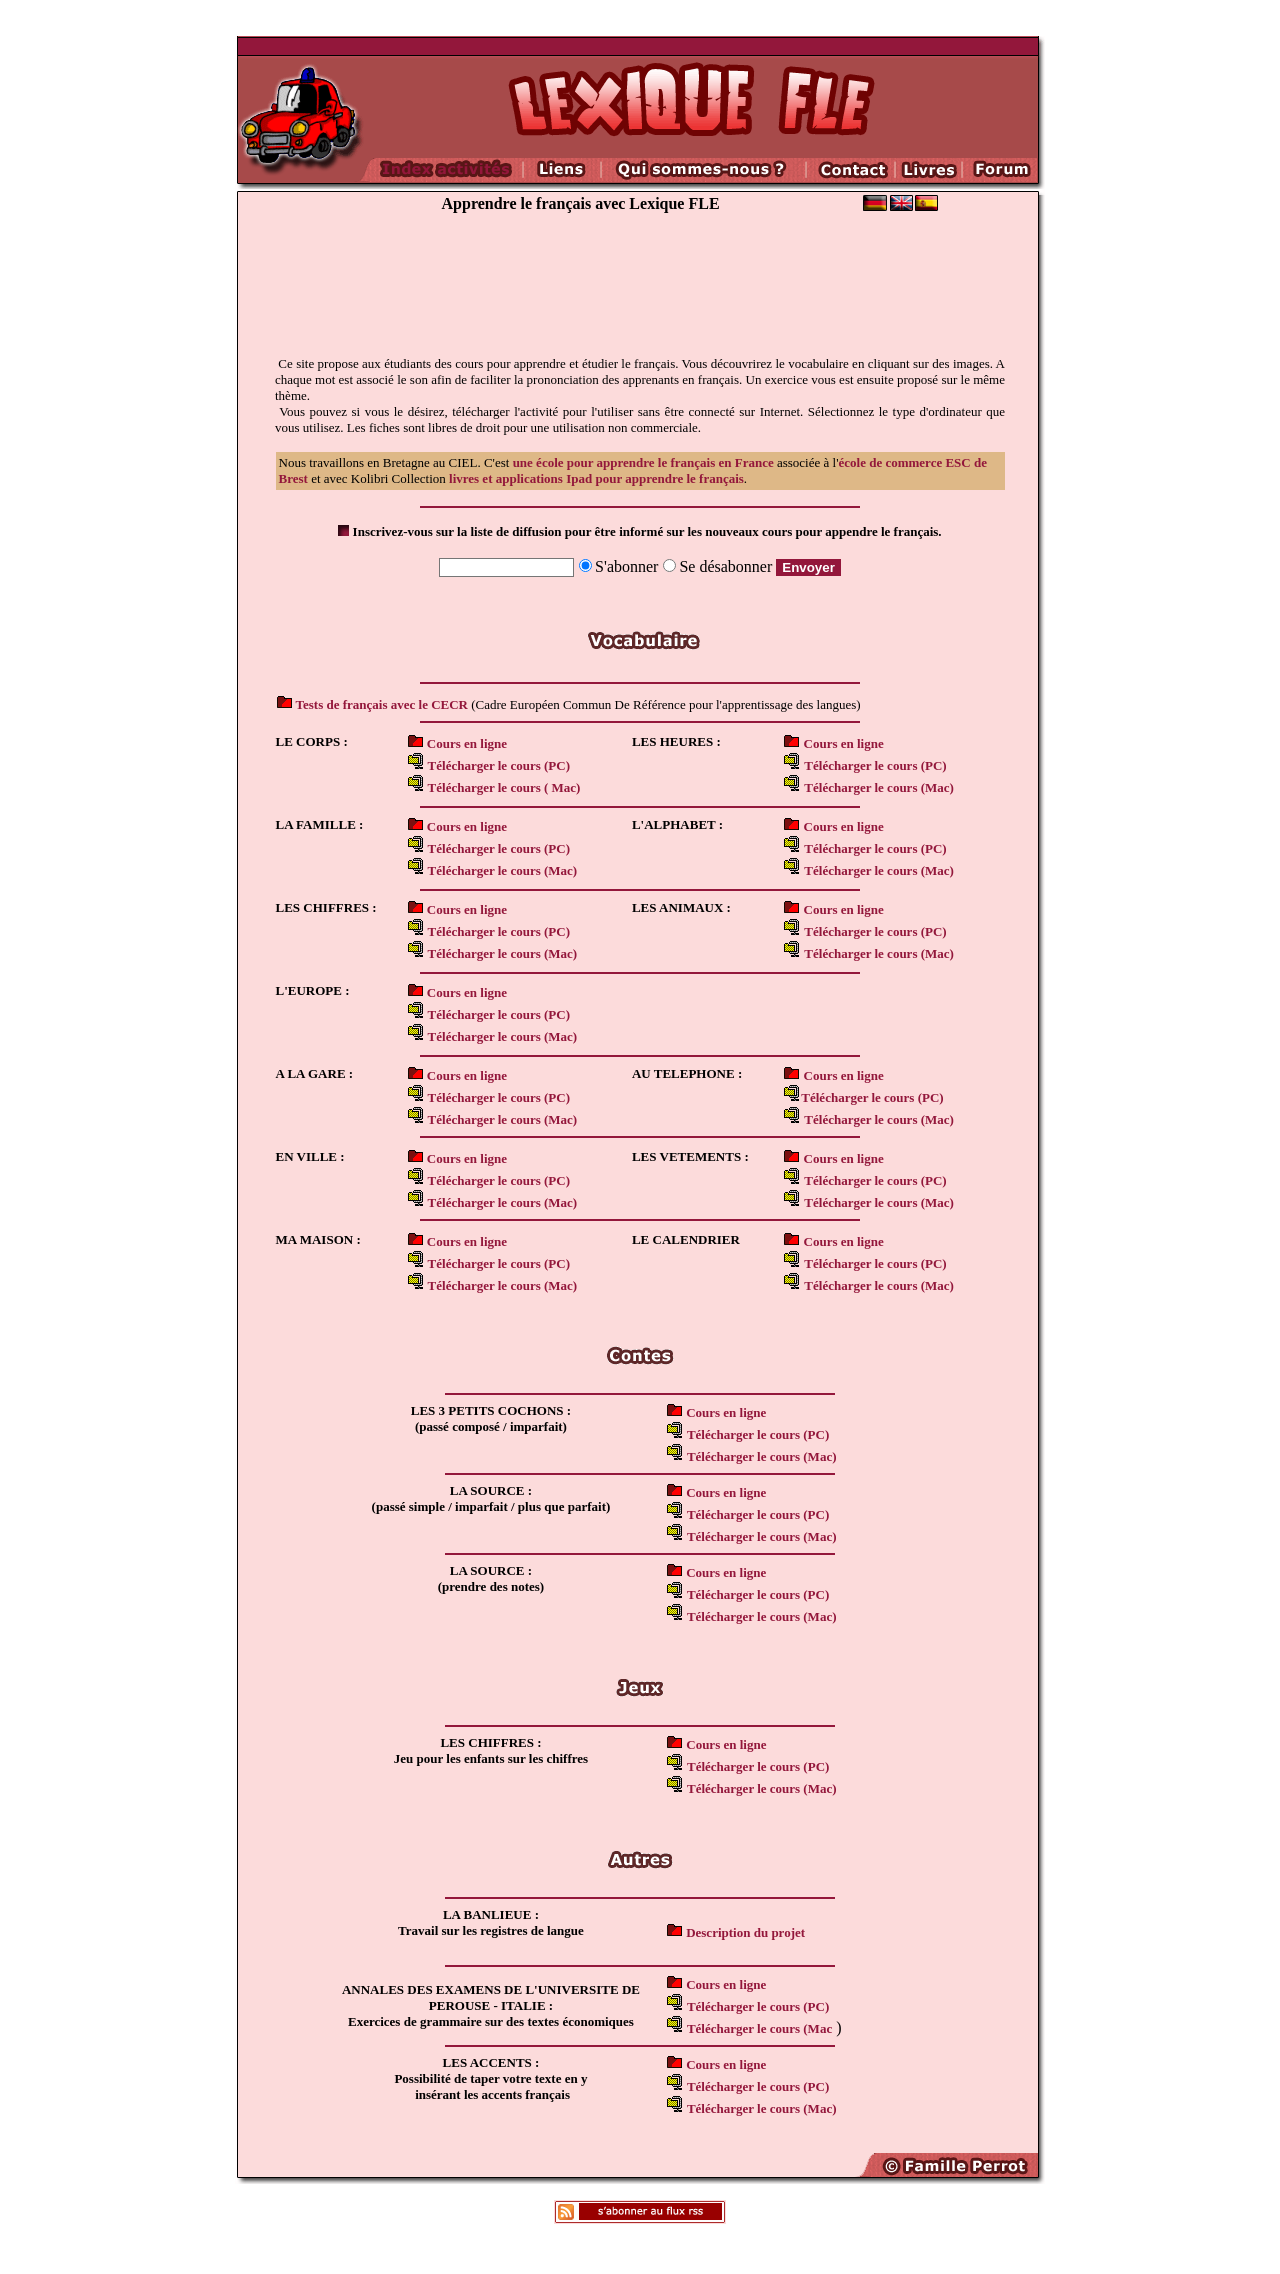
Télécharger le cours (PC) (875, 1263)
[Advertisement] (640, 295)
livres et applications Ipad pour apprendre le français (596, 478)
